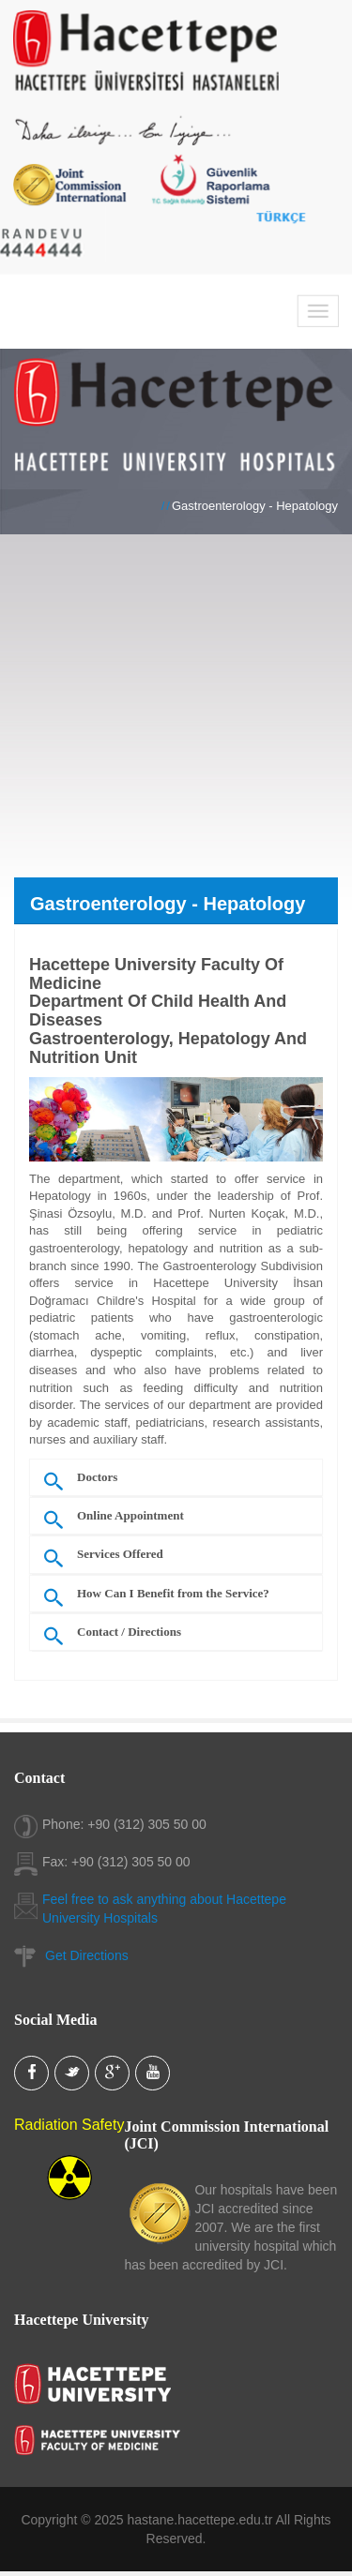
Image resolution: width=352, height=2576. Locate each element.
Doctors (97, 1481)
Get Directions (87, 1955)
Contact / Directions (129, 1635)
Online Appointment (130, 1519)
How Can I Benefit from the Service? (173, 1597)
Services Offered (120, 1558)
